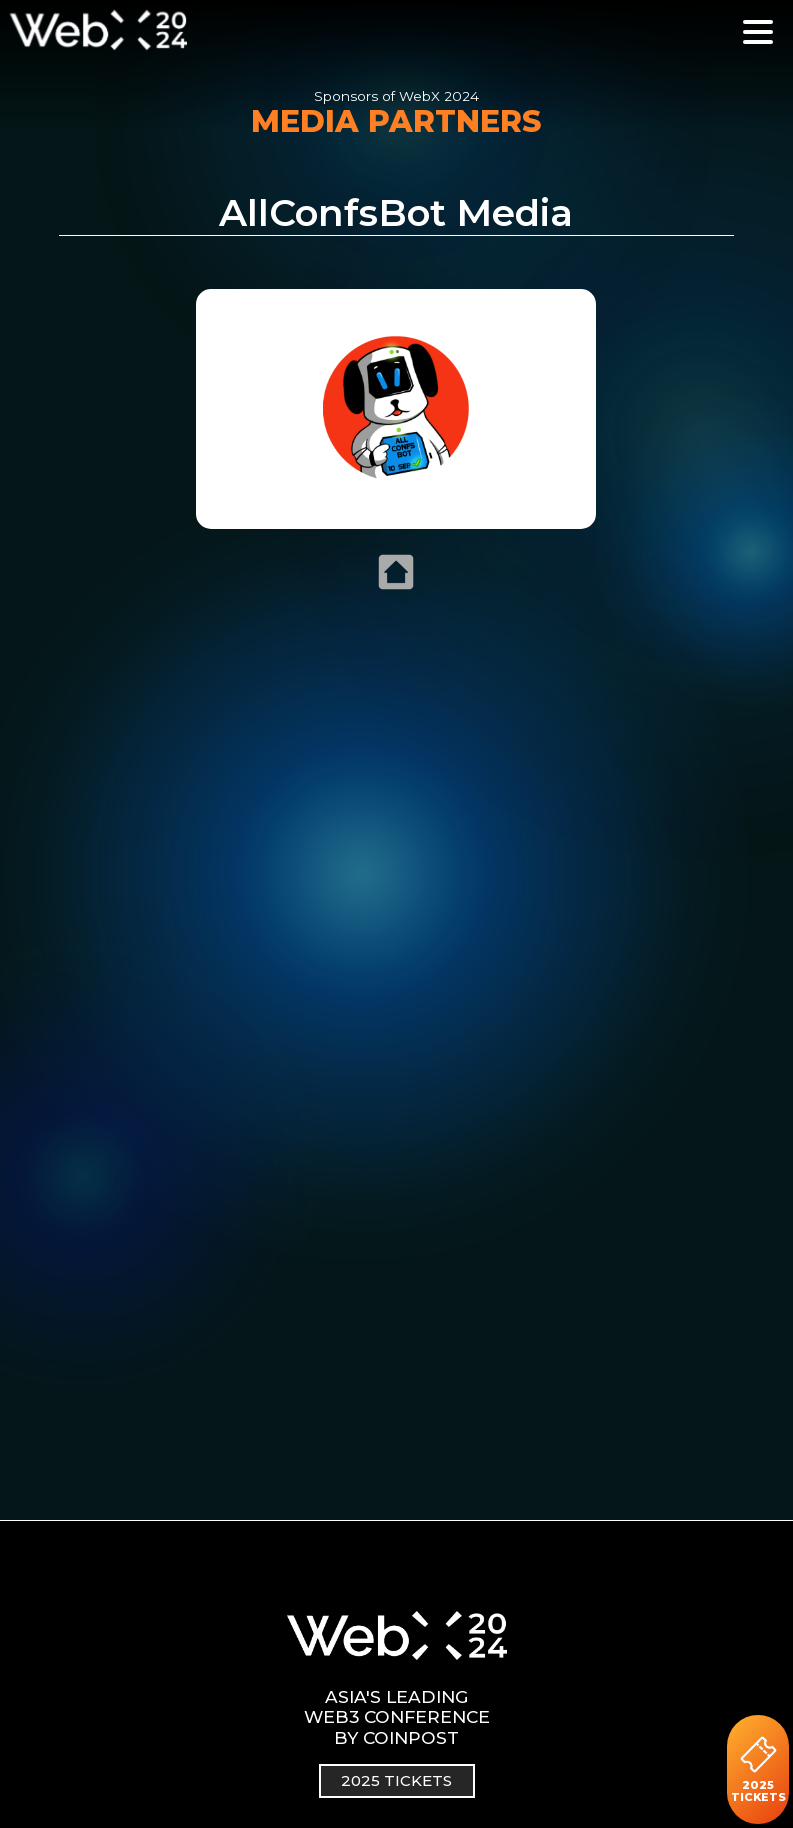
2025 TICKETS (758, 1770)
